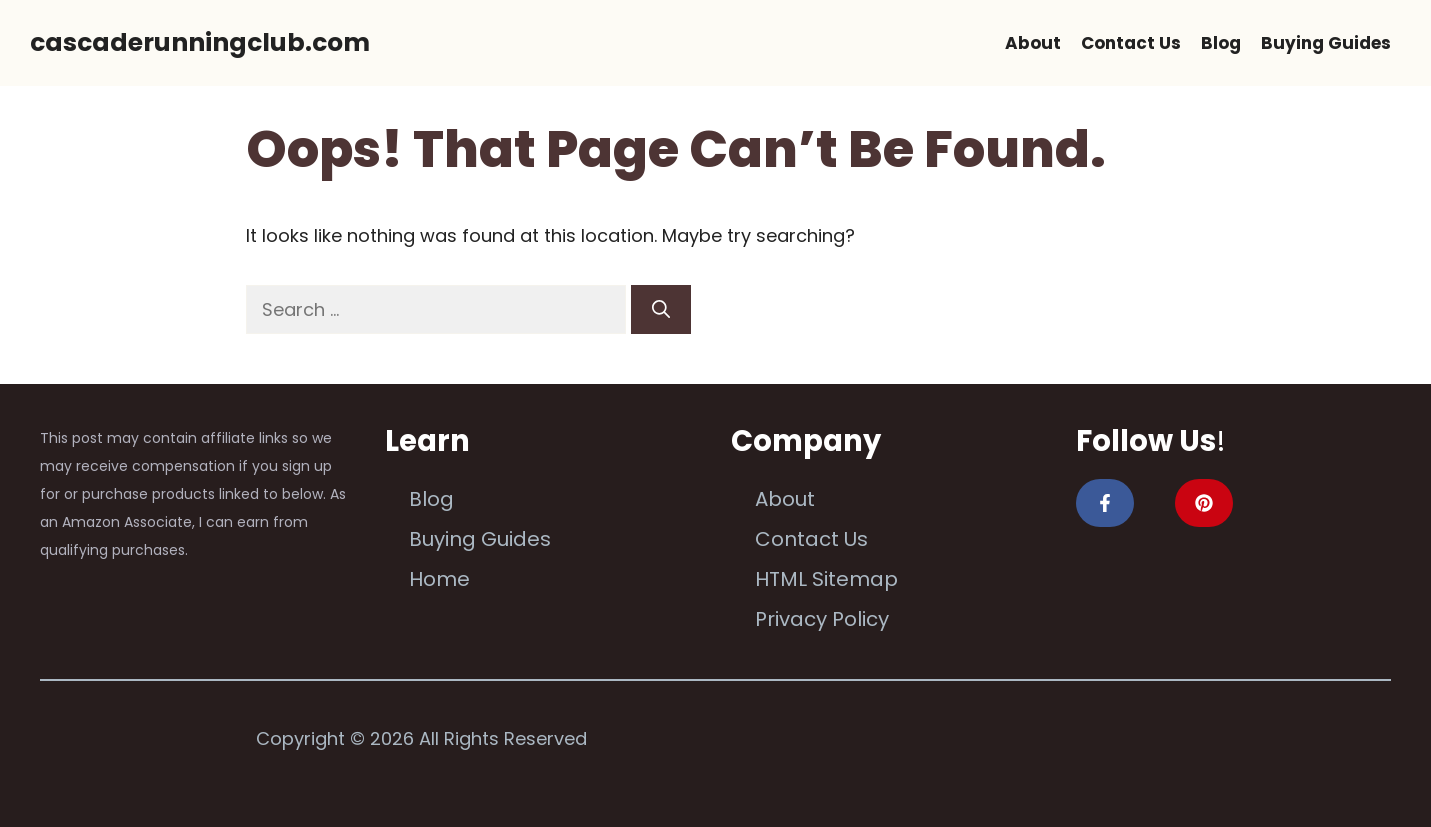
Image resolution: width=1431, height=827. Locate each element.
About (1033, 43)
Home (439, 579)
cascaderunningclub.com (200, 42)
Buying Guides (1326, 43)
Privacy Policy (822, 619)
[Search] (661, 309)
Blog (1221, 43)
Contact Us (1131, 43)
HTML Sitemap (826, 579)
